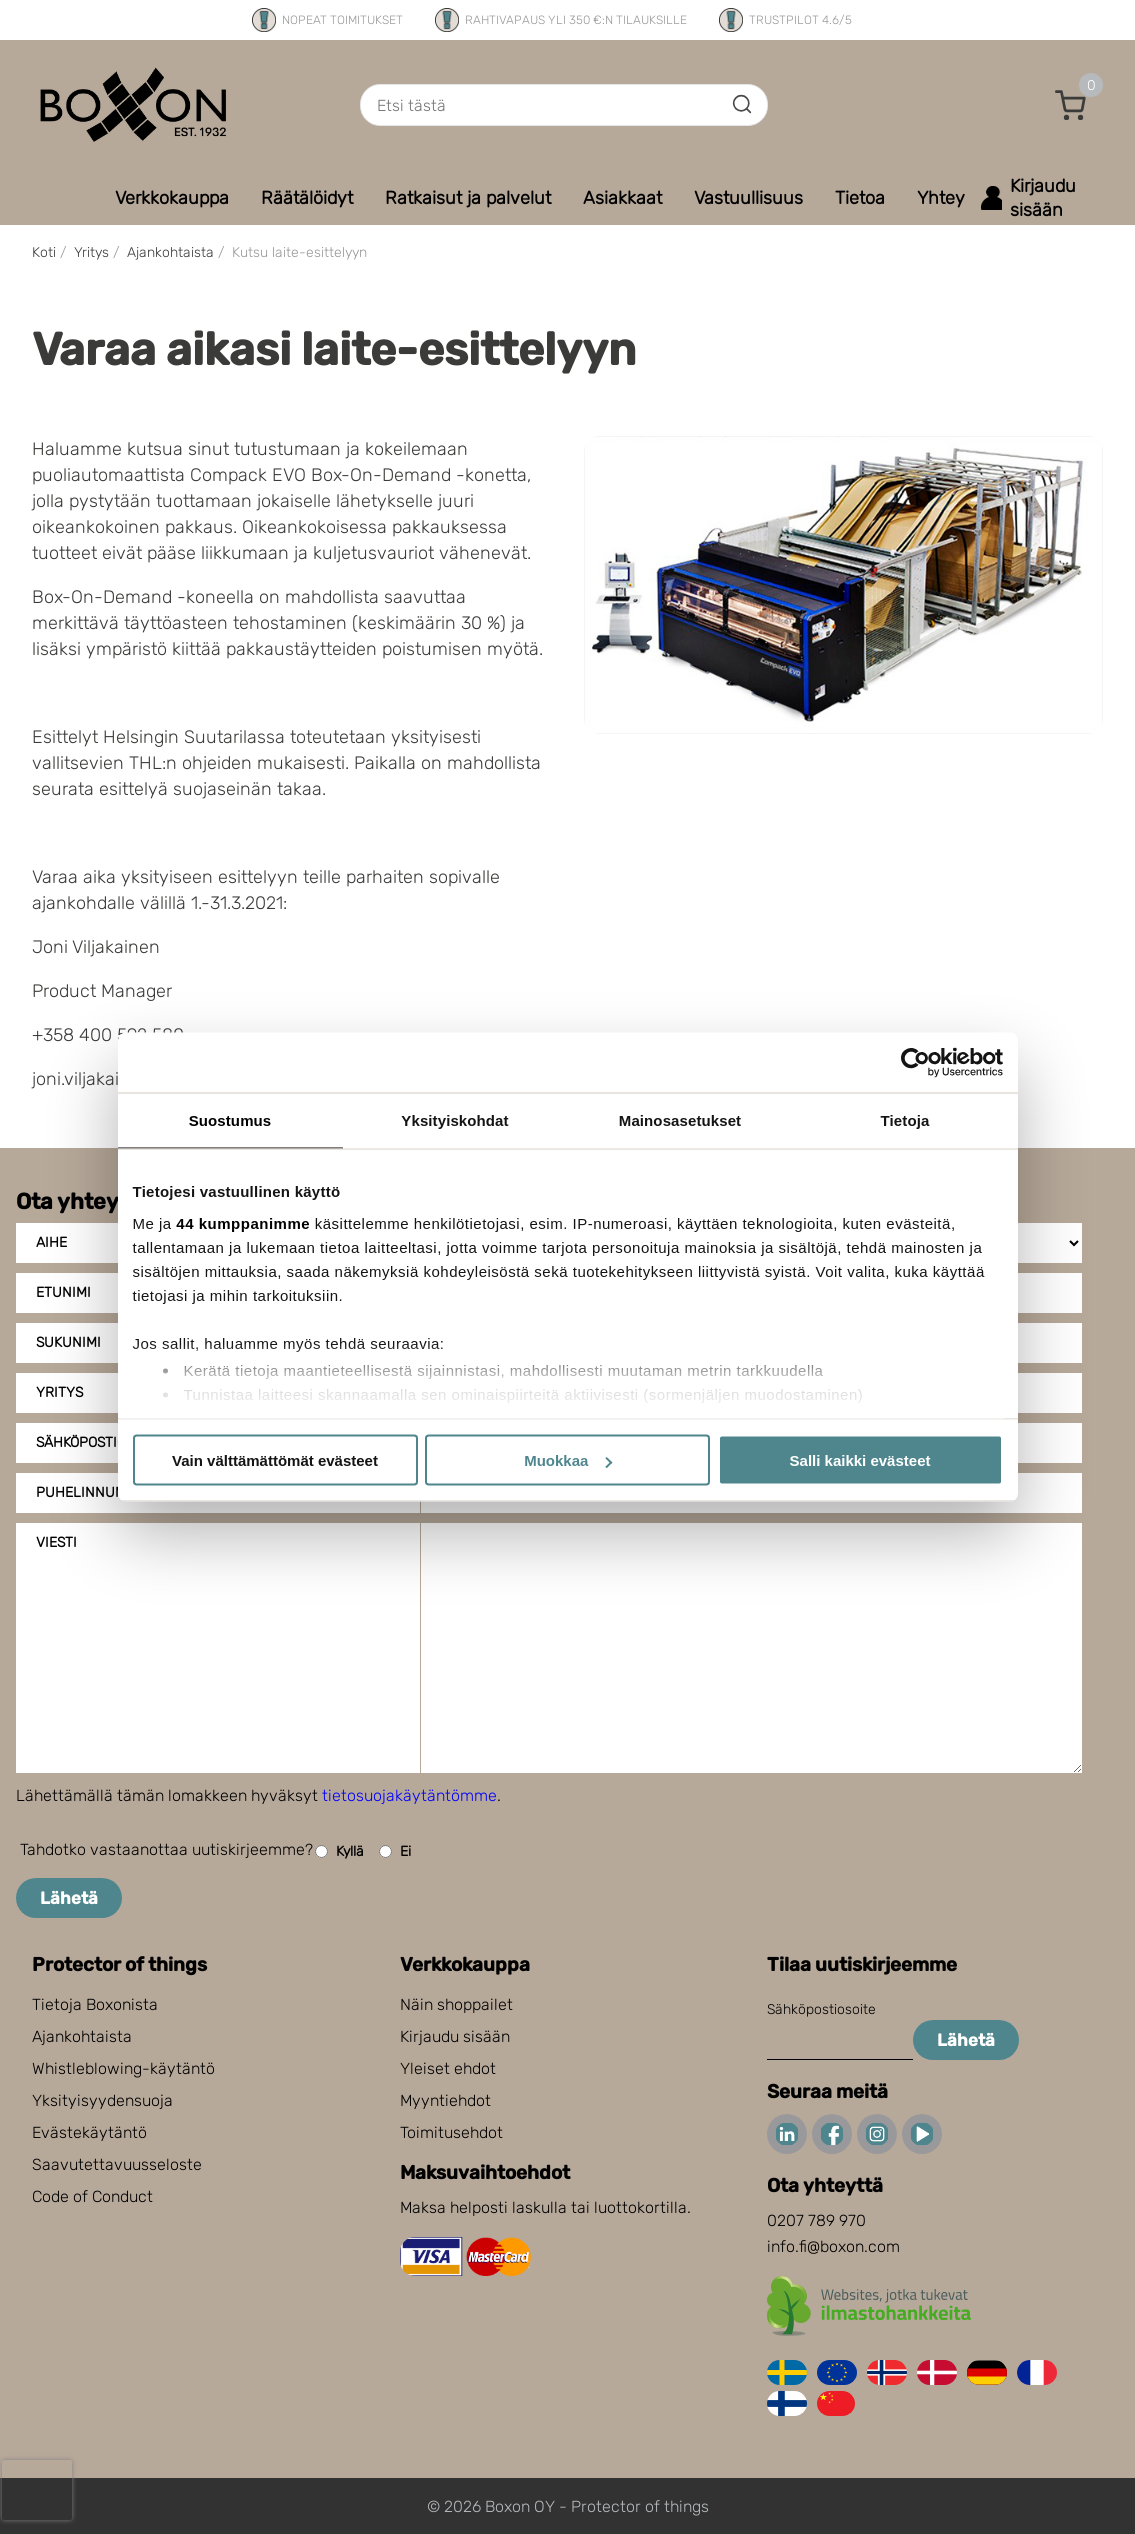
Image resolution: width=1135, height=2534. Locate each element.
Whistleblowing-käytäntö (123, 2068)
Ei (395, 1851)
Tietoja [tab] (905, 1120)
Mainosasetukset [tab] (680, 1120)
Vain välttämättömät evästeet (275, 1460)
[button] (1071, 105)
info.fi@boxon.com (833, 2246)
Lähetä (69, 1898)
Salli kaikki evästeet (860, 1460)
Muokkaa (568, 1460)
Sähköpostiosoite (821, 2009)
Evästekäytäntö (89, 2132)
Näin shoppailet (456, 2004)
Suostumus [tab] (230, 1120)
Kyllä (339, 1851)
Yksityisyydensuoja (102, 2100)
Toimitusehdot (451, 2132)
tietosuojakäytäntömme (409, 1795)
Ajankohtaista (82, 2036)
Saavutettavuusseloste (117, 2164)
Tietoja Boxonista (95, 2004)
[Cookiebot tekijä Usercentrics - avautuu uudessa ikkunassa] (915, 1063)
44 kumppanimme (243, 1222)
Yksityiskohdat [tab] (454, 1120)
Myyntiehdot (445, 2100)
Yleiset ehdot (448, 2068)
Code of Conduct (92, 2196)
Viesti (56, 1542)
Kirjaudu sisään (455, 2036)
